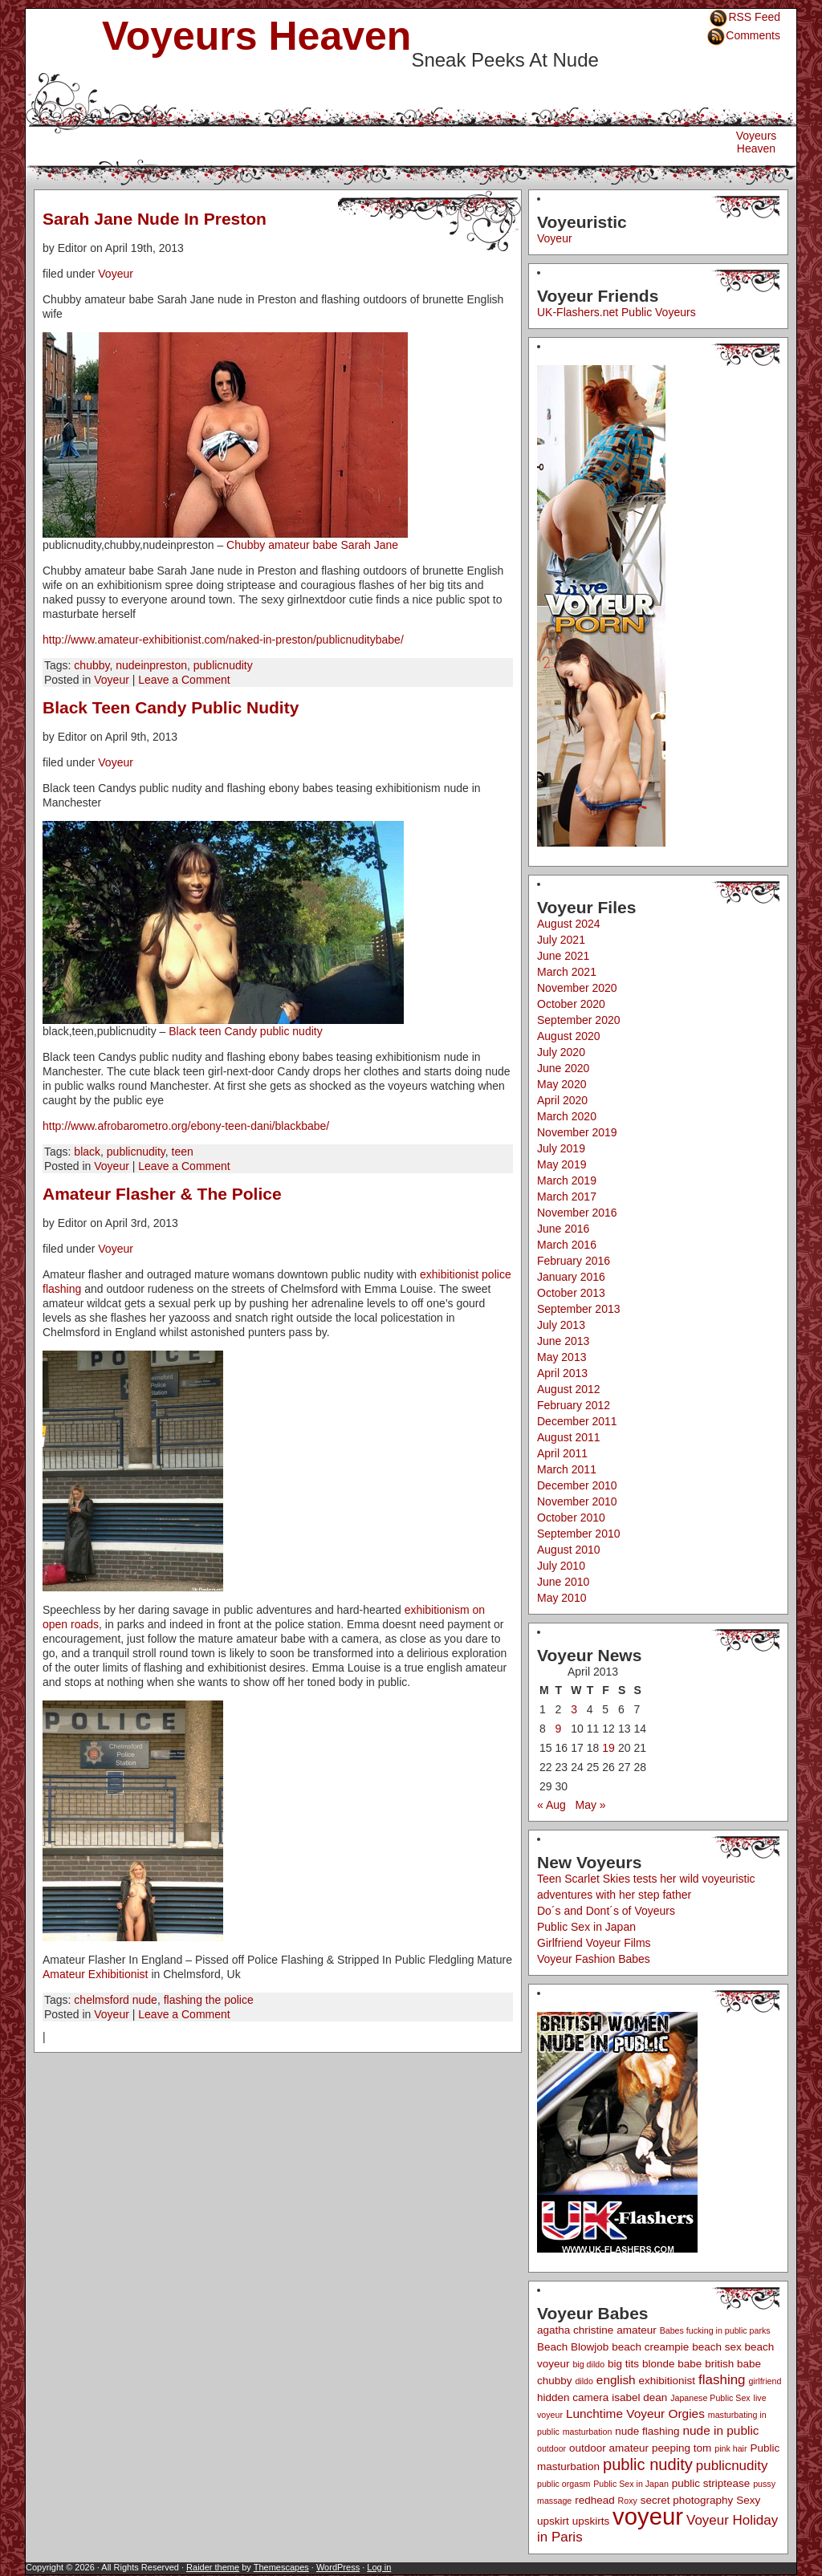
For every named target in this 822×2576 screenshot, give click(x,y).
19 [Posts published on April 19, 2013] (608, 1747)
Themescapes (281, 2567)
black (87, 1151)
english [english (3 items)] (616, 2380)
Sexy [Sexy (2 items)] (748, 2500)
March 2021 (566, 971)
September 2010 (579, 1533)
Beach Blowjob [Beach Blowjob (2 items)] (572, 2347)
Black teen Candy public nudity (245, 1031)
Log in (379, 2567)
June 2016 (563, 1228)
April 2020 (562, 1100)
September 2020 (579, 1020)
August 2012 (568, 1389)
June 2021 (563, 955)
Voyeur (115, 273)
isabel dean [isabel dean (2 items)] (639, 2397)
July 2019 (561, 1148)
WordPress (338, 2567)
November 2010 (577, 1501)
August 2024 (568, 923)
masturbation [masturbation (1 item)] (587, 2431)
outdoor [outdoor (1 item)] (551, 2448)
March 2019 (566, 1180)
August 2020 (568, 1036)
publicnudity (223, 665)
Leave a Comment (184, 679)
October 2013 (571, 1292)
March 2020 (566, 1116)
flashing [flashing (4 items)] (722, 2379)
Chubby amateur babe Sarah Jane (312, 544)
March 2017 (566, 1196)
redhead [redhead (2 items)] (595, 2500)
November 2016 (577, 1212)
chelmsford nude (115, 1999)
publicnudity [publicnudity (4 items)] (732, 2465)
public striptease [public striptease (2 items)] (711, 2483)
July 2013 (561, 1324)
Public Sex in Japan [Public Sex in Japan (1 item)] (631, 2484)
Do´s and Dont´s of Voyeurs (606, 1910)
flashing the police (209, 1999)
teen (182, 1151)
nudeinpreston (151, 665)
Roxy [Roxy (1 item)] (627, 2500)
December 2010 (577, 1485)
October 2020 (571, 1003)
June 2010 (563, 1581)
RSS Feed (754, 16)
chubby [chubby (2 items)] (554, 2381)
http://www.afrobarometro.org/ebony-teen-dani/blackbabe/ (186, 1125)
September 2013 (579, 1308)
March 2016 (566, 1244)
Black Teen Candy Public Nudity (171, 707)
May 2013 (561, 1357)
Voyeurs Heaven (256, 36)
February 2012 (573, 1405)
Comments (753, 35)
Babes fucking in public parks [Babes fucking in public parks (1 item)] (715, 2330)
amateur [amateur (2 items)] (636, 2330)
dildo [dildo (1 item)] (584, 2381)
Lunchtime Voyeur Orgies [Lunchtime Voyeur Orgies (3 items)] (635, 2413)
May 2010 (561, 1597)
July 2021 (561, 939)
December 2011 (577, 1421)
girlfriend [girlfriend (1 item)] (764, 2381)
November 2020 (577, 987)
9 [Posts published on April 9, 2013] (558, 1728)
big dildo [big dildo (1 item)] (588, 2364)
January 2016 (571, 1276)
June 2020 (563, 1068)
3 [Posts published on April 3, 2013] (574, 1709)
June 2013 (563, 1341)
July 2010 (561, 1565)
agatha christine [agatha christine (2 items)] (575, 2330)
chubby (91, 665)
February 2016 (573, 1260)
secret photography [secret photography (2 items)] (687, 2500)
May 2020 (561, 1084)
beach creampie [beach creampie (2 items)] (650, 2347)
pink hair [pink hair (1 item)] (730, 2448)
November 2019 (577, 1132)
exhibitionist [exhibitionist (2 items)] (667, 2381)
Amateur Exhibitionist (96, 1974)
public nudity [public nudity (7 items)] (648, 2464)
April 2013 (562, 1373)
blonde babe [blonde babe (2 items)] (672, 2364)
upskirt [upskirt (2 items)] (553, 2521)
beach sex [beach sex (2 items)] (717, 2347)
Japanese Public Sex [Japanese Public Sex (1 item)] (710, 2398)
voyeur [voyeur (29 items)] (647, 2516)
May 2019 (561, 1164)
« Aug (551, 1804)
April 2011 (562, 1453)
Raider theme (212, 2567)
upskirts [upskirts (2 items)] (591, 2521)
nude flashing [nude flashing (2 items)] (647, 2431)
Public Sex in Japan (586, 1926)
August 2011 (568, 1437)
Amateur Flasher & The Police (162, 1193)
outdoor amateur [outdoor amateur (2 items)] (609, 2448)
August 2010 (568, 1549)
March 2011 (566, 1469)
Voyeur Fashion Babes (593, 1958)
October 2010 (571, 1517)
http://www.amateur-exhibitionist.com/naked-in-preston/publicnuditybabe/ (223, 639)
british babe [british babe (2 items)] (733, 2364)
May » (591, 1804)
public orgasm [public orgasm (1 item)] (563, 2484)
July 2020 (561, 1052)
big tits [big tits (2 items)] (623, 2364)
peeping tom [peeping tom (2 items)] (681, 2448)
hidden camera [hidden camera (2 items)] (572, 2397)
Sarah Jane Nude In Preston (155, 218)
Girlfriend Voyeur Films (594, 1942)
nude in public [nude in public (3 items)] (720, 2430)
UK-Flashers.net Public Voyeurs (616, 312)
